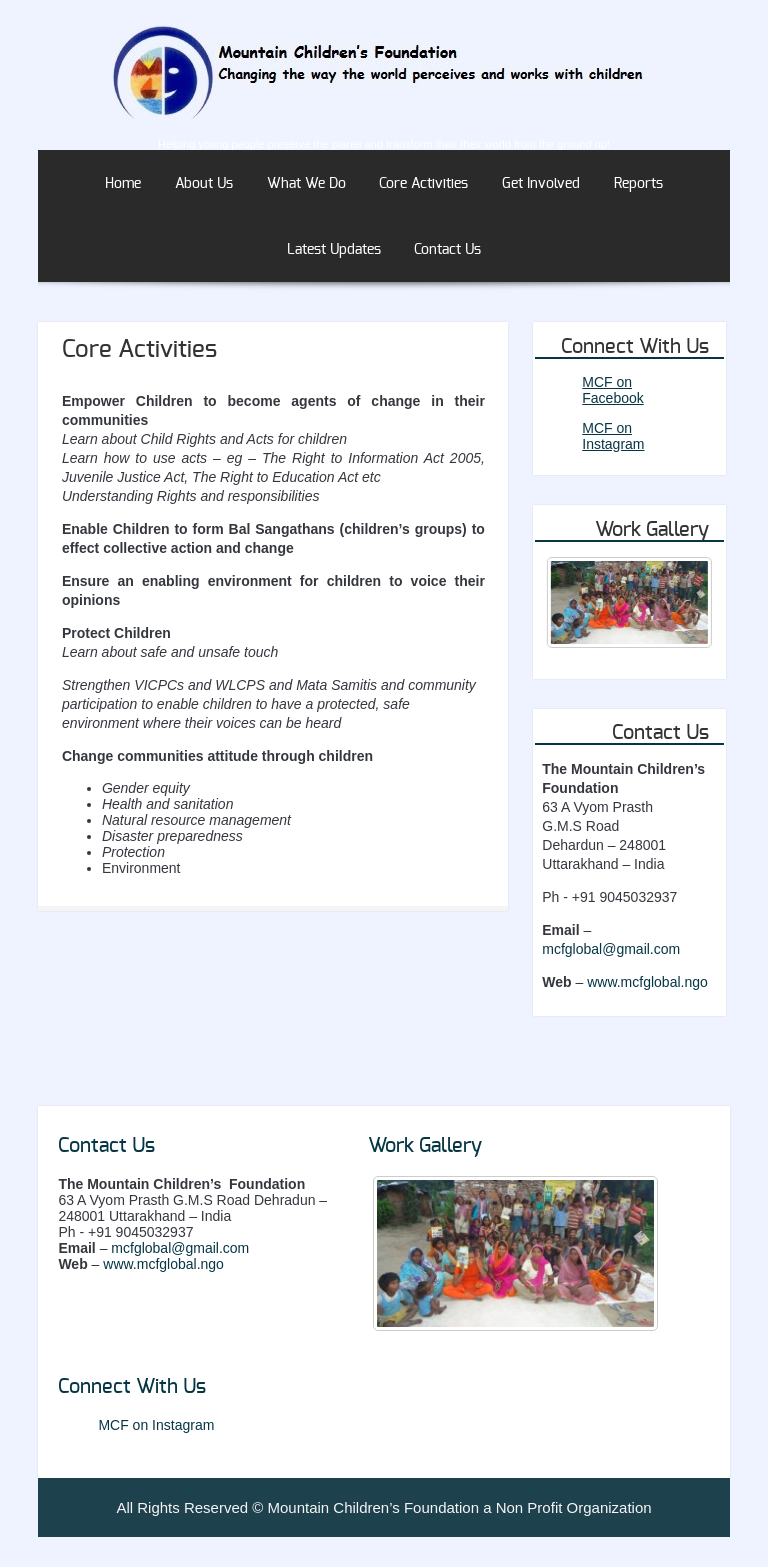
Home (123, 184)
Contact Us (447, 250)
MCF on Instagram (613, 436)
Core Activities (423, 184)
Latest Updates (334, 250)
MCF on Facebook (612, 390)
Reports (638, 184)
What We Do (306, 184)
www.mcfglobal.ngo (647, 982)
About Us (204, 184)
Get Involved (541, 184)
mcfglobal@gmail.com (611, 949)
